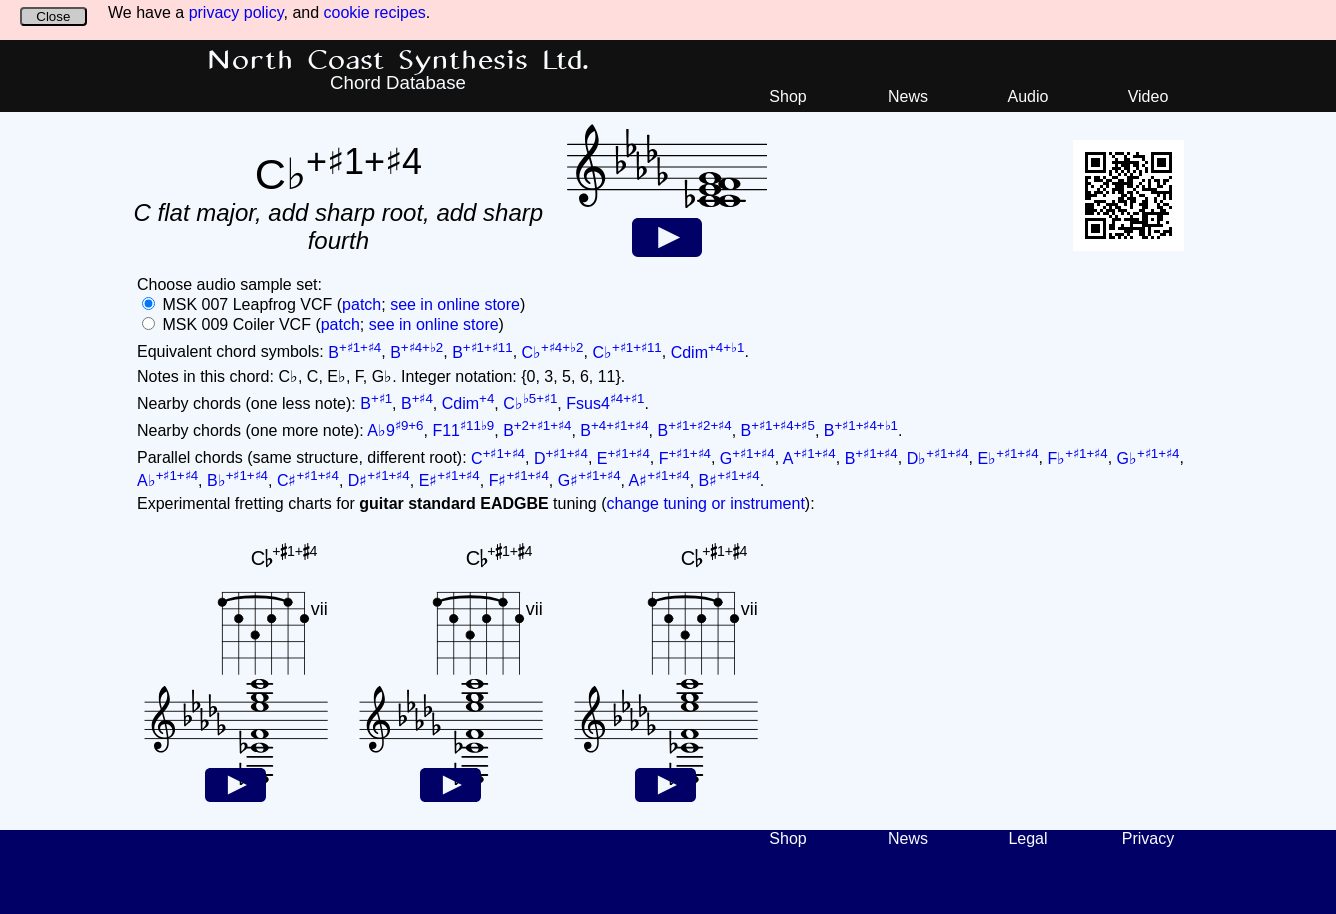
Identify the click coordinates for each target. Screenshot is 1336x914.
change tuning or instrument (705, 503)
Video (1148, 96)
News (908, 96)
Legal (1027, 838)
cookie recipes (375, 12)
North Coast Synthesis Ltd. (398, 61)
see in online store (455, 304)
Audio (1028, 96)
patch (361, 304)
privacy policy (236, 12)
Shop (787, 96)
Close (53, 16)
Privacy (1148, 838)
